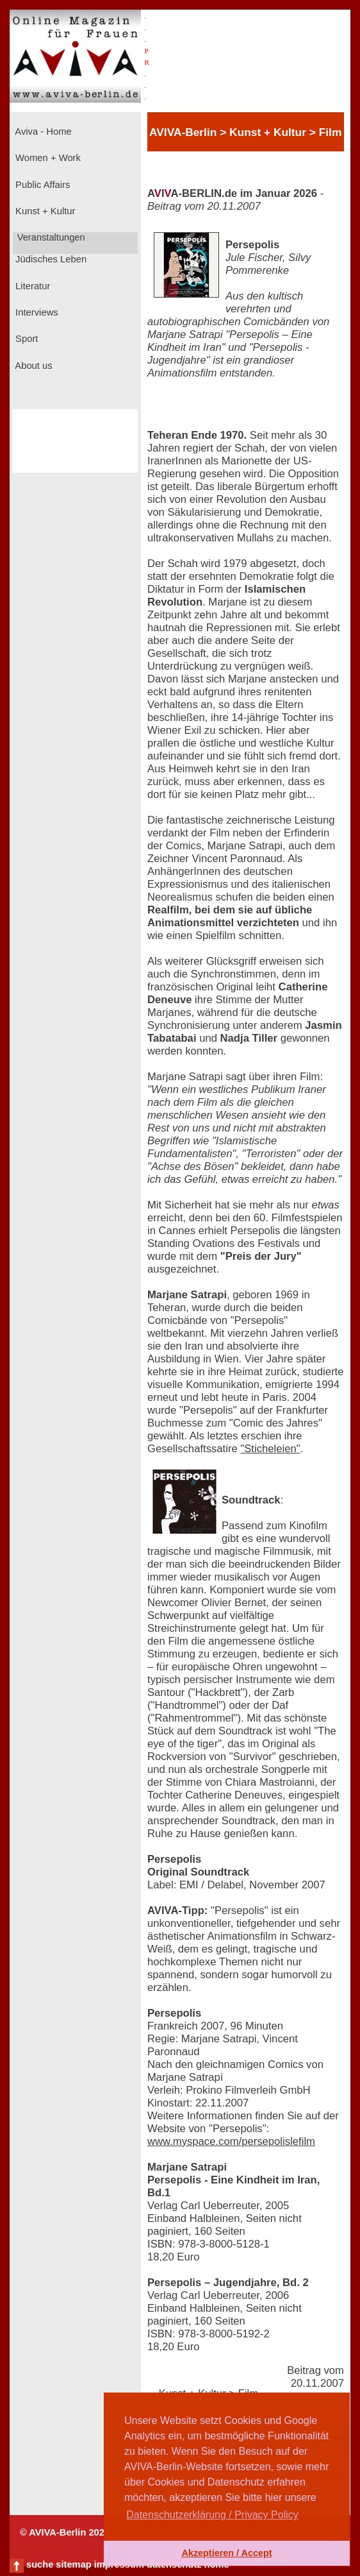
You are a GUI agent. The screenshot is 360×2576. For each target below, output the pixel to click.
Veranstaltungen (50, 237)
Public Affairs (41, 185)
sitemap (73, 2564)
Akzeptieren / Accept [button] (226, 2553)
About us (33, 365)
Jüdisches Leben (49, 259)
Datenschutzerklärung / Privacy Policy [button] (212, 2514)
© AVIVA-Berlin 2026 (65, 2532)
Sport (25, 339)
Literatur (31, 286)
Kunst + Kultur (44, 211)
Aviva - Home (42, 131)
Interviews (35, 312)
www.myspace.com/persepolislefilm (231, 2141)
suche (39, 2564)
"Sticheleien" (270, 1449)
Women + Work (47, 158)
